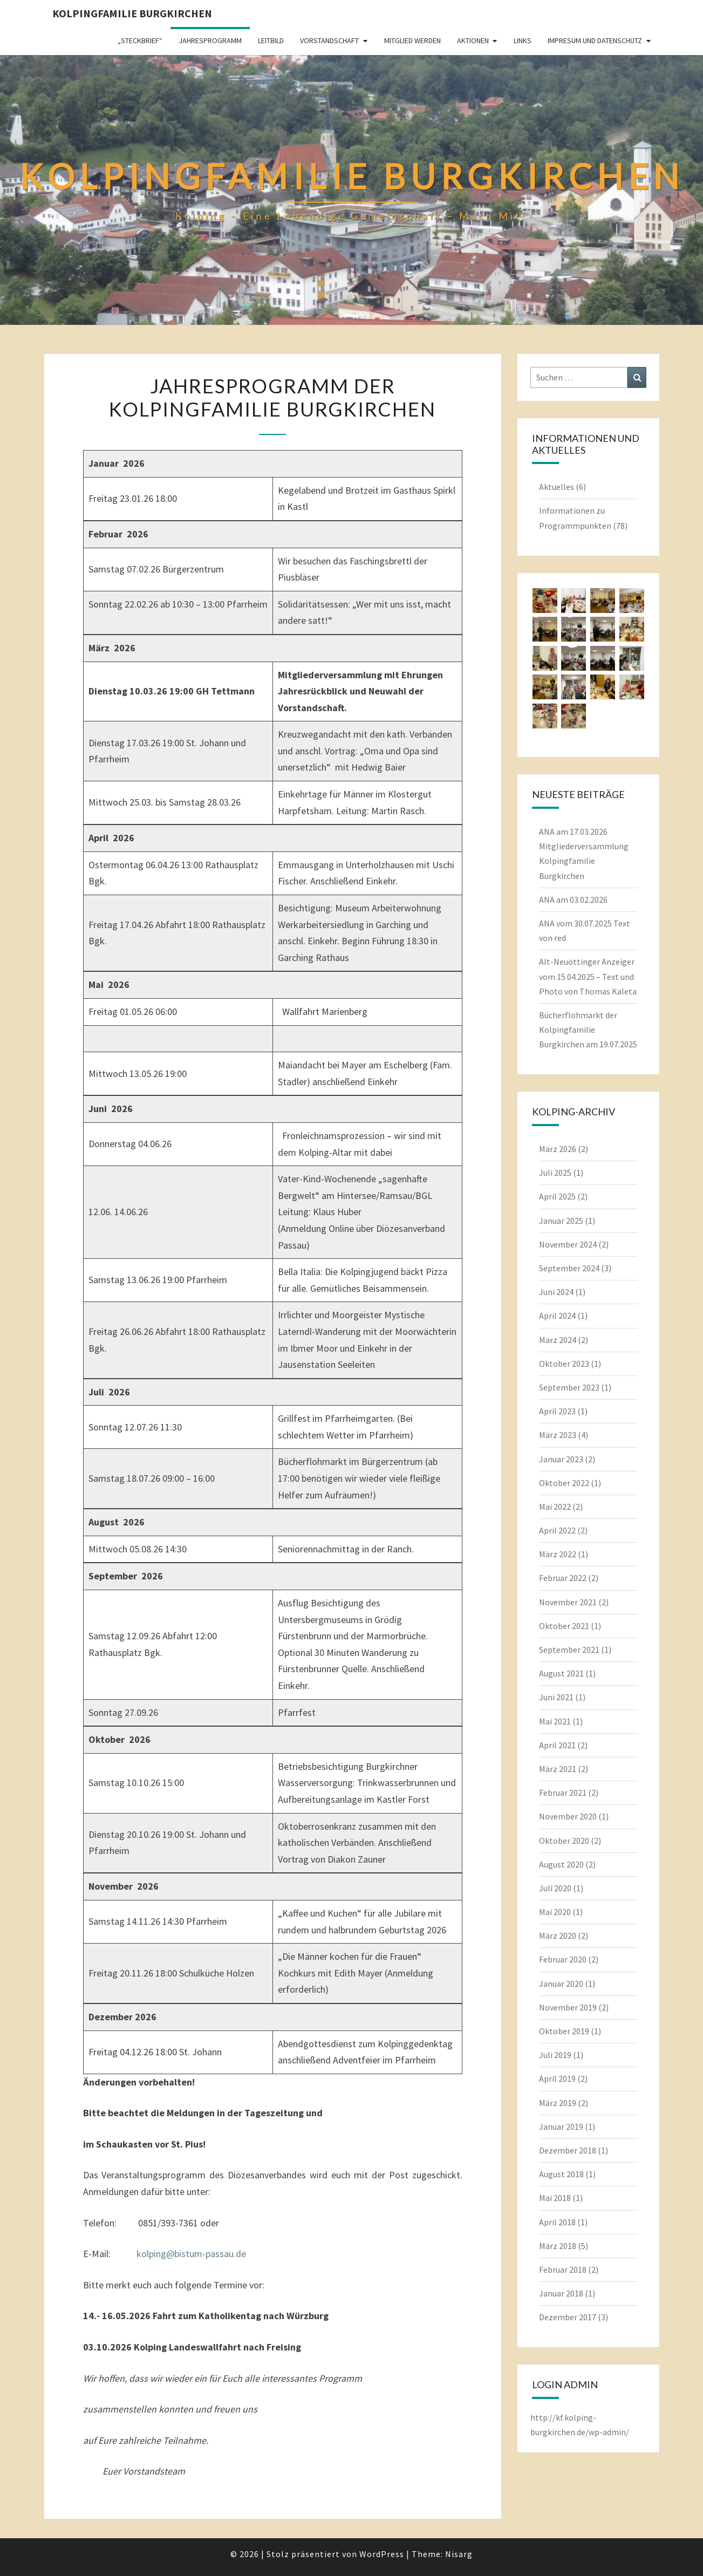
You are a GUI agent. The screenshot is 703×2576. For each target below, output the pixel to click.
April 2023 (557, 1411)
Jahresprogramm (210, 40)
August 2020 (561, 1864)
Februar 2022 (562, 1577)
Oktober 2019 (564, 2031)
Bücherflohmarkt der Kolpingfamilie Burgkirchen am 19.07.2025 (588, 1030)
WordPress (381, 2553)
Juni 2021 (556, 1697)
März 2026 (557, 1148)
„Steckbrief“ (140, 40)
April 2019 (557, 2078)
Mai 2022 (555, 1506)
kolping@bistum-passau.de (191, 2253)
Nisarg (459, 2553)
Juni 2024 (556, 1291)
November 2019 (568, 2007)
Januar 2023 (561, 1459)
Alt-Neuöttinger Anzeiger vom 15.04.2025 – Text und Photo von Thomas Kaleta (588, 976)
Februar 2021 (562, 1792)
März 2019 (557, 2102)
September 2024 (569, 1268)
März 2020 (557, 1935)
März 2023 (557, 1434)
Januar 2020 (561, 1983)
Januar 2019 (561, 2126)
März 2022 (557, 1554)
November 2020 (568, 1816)
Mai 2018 (555, 2197)
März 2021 (557, 1768)
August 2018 (561, 2174)
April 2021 (557, 1745)
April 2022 (557, 1530)
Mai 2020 (555, 1911)
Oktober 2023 (564, 1363)
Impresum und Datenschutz (595, 40)
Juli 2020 (555, 1888)
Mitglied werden (412, 40)
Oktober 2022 (564, 1482)
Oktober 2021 (564, 1625)
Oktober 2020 (564, 1840)
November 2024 (568, 1244)
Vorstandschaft (329, 40)
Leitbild (271, 40)
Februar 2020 (562, 1959)
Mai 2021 (555, 1721)
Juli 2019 (555, 2054)
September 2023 (569, 1387)
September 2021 (569, 1649)
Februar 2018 (562, 2269)
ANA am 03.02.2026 (573, 899)
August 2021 (561, 1673)
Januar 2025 (561, 1220)
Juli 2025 (555, 1172)
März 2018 (557, 2245)
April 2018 (557, 2222)
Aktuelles (556, 486)
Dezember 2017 (567, 2317)
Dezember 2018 (567, 2150)
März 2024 (557, 1339)
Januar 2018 (561, 2293)
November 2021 (568, 1602)
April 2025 (557, 1196)
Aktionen (473, 40)
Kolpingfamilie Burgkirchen (132, 13)
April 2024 (557, 1315)
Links (522, 40)
